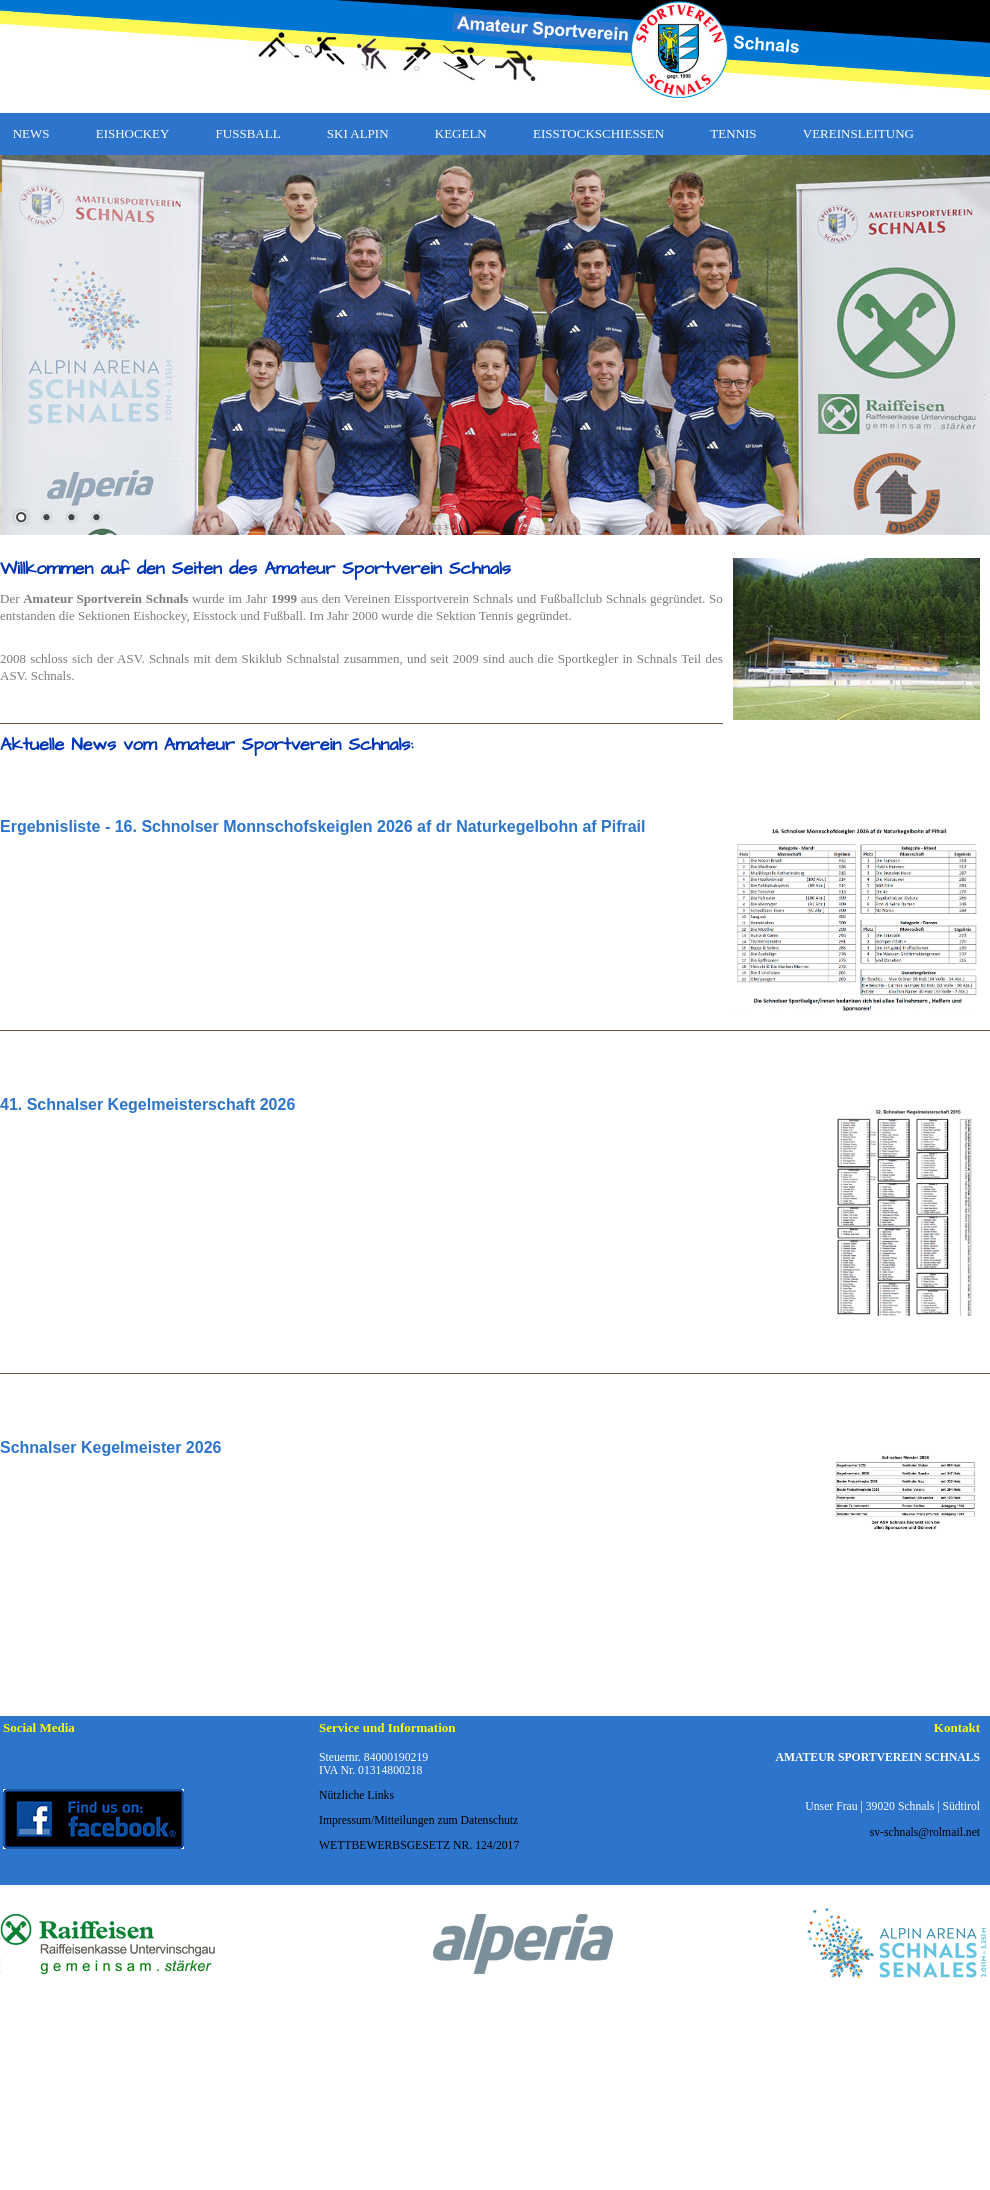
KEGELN (461, 133)
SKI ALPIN (358, 133)
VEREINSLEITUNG (858, 133)
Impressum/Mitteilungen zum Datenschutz (418, 1820)
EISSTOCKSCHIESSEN (598, 133)
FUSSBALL (248, 133)
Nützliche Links (356, 1795)
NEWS (31, 133)
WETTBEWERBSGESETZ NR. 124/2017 (419, 1845)
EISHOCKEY (133, 133)
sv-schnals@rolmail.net (925, 1832)
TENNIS (733, 133)
